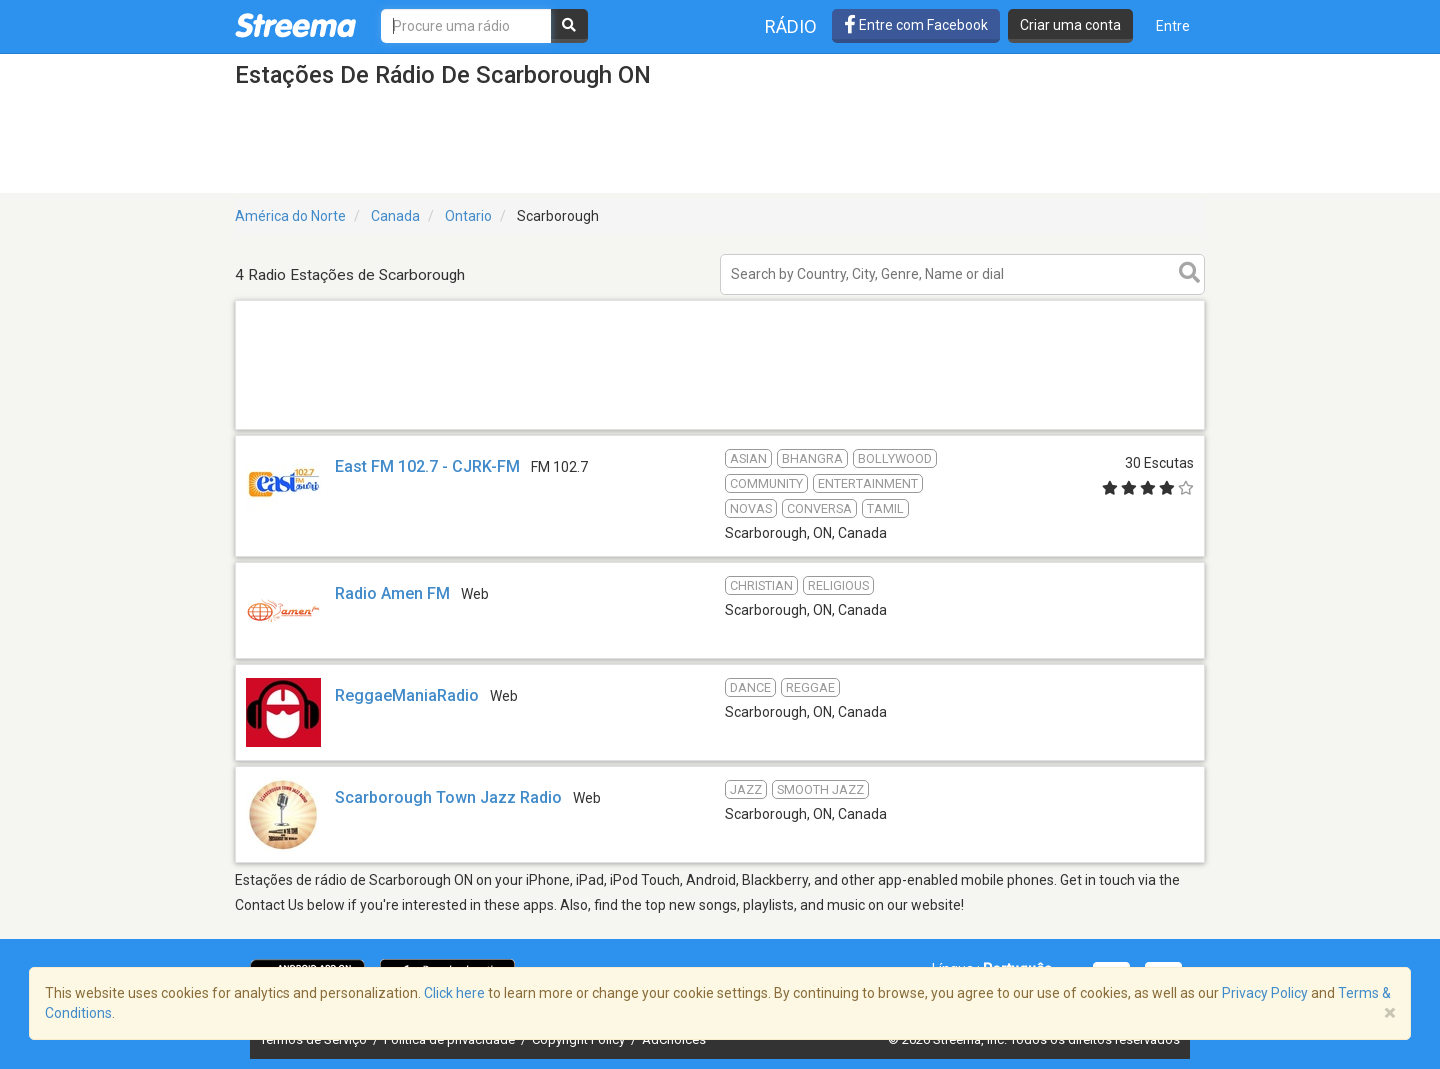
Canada (395, 216)
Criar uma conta (1070, 25)
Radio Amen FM (392, 593)
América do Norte (290, 216)
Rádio (791, 26)
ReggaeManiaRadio (407, 695)
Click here (454, 993)
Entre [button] (1173, 26)
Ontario (468, 216)
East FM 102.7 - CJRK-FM (427, 466)
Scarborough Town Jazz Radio (448, 797)
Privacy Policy (1265, 993)
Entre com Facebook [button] (916, 25)
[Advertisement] (720, 428)
